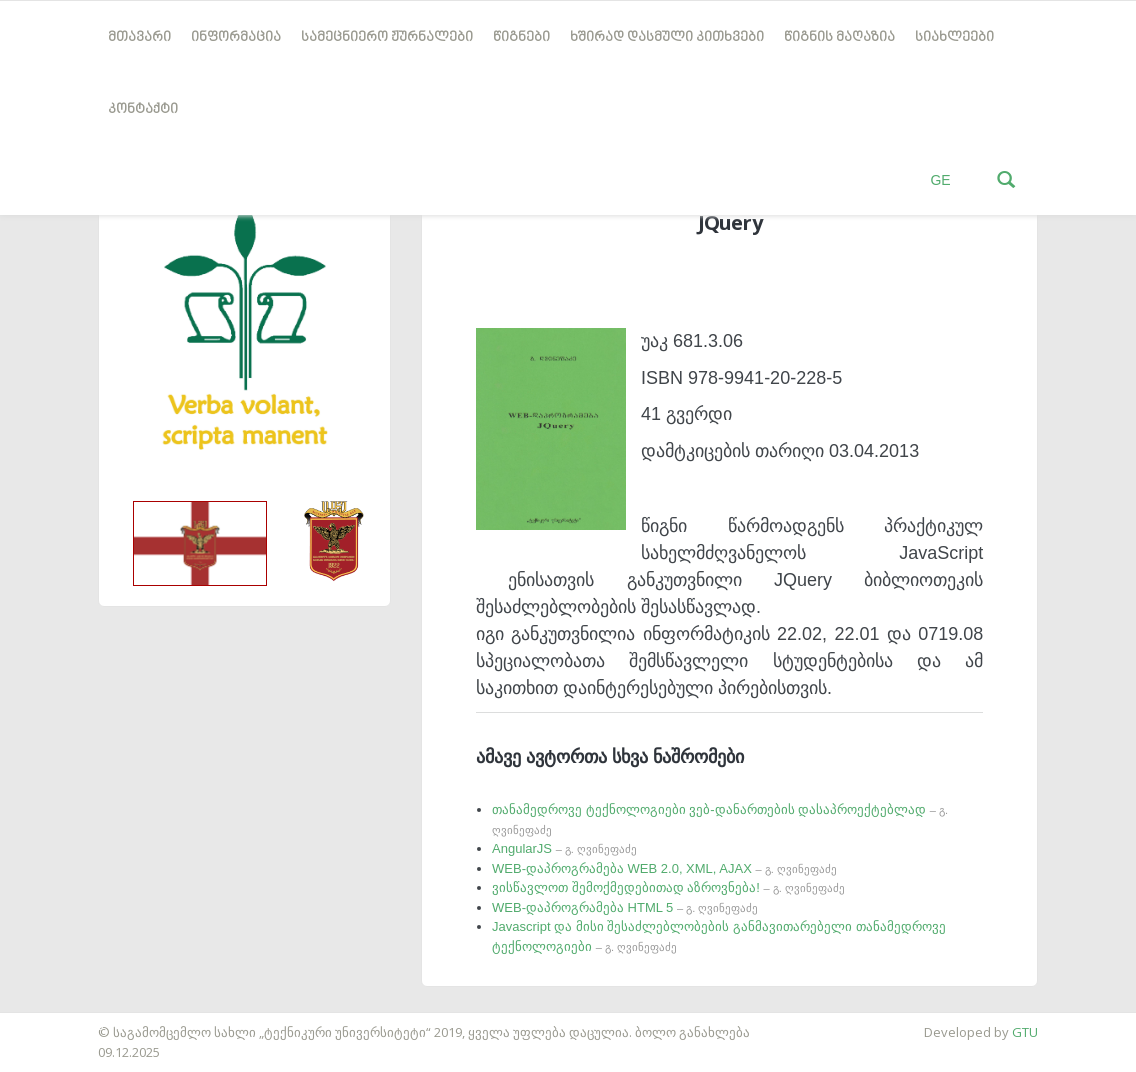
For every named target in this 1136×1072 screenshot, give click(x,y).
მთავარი (139, 37)
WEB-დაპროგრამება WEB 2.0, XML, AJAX (664, 868)
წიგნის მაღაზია (839, 37)
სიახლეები (954, 37)
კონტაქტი (143, 109)
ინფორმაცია (236, 37)
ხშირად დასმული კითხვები (667, 37)
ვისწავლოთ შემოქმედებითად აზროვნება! (668, 887)
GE (940, 180)
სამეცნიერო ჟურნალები (387, 37)
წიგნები (521, 37)
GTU (1025, 1032)
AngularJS (564, 848)
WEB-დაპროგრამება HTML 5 (625, 907)
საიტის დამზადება (59, 1022)
